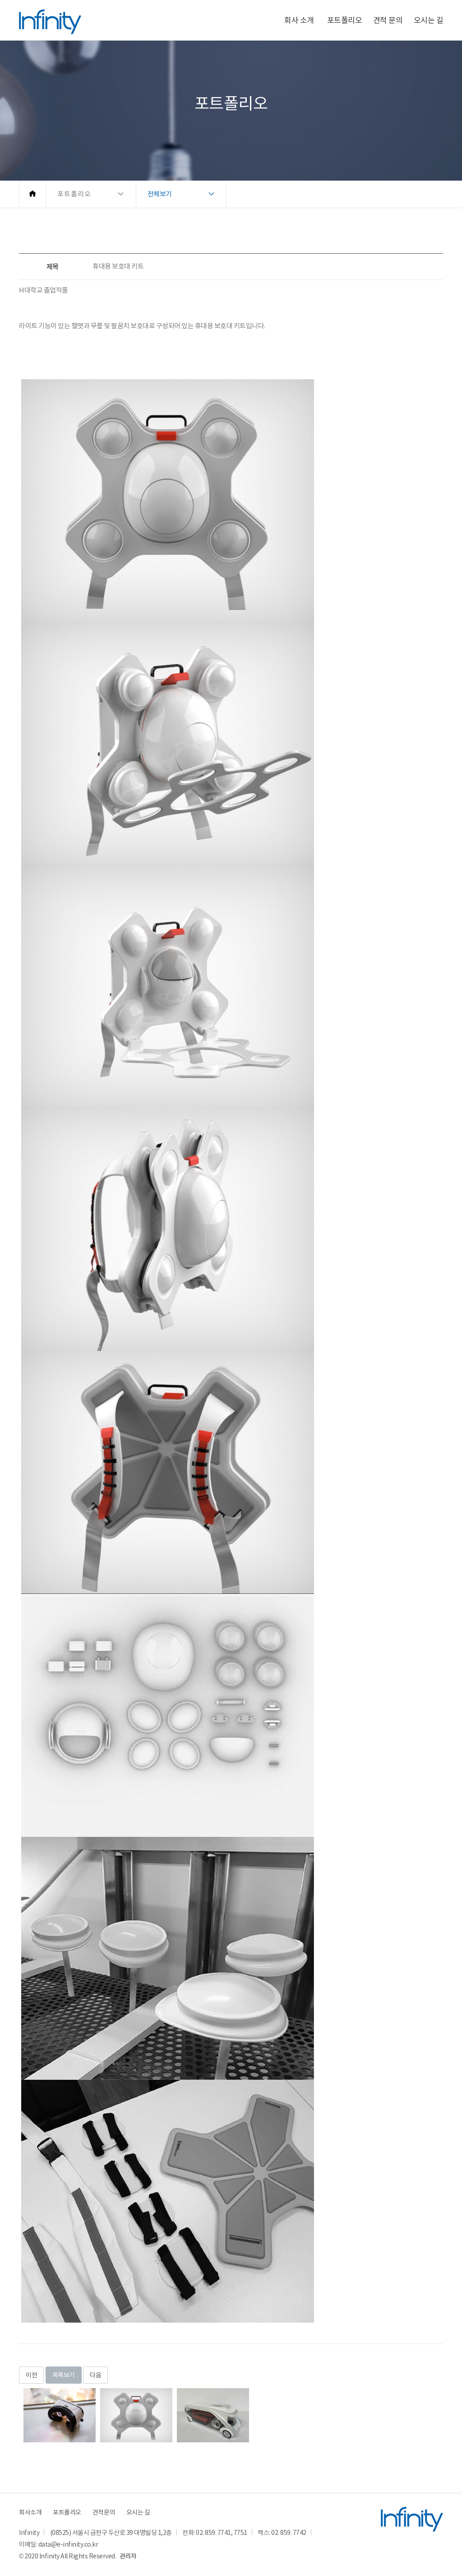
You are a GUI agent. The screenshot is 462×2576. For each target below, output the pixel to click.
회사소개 (30, 2512)
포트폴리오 (344, 20)
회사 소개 (299, 20)
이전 (31, 2375)
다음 (95, 2375)
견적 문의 (388, 20)
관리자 (128, 2556)
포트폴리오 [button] (74, 194)
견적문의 (103, 2512)
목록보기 (63, 2375)
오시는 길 (429, 20)
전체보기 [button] (160, 194)
